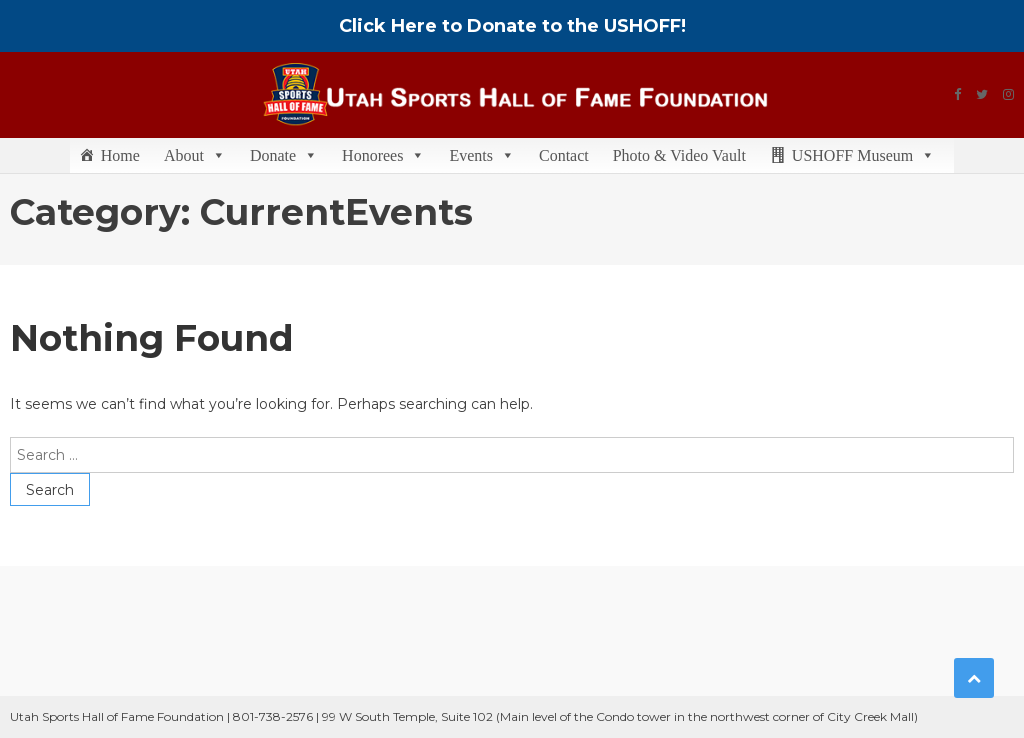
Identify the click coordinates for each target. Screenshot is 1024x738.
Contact (564, 155)
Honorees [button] (383, 155)
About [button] (195, 155)
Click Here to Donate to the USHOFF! (512, 26)
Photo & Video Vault (679, 155)
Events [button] (482, 155)
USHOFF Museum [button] (863, 155)
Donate (284, 155)
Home (120, 155)
